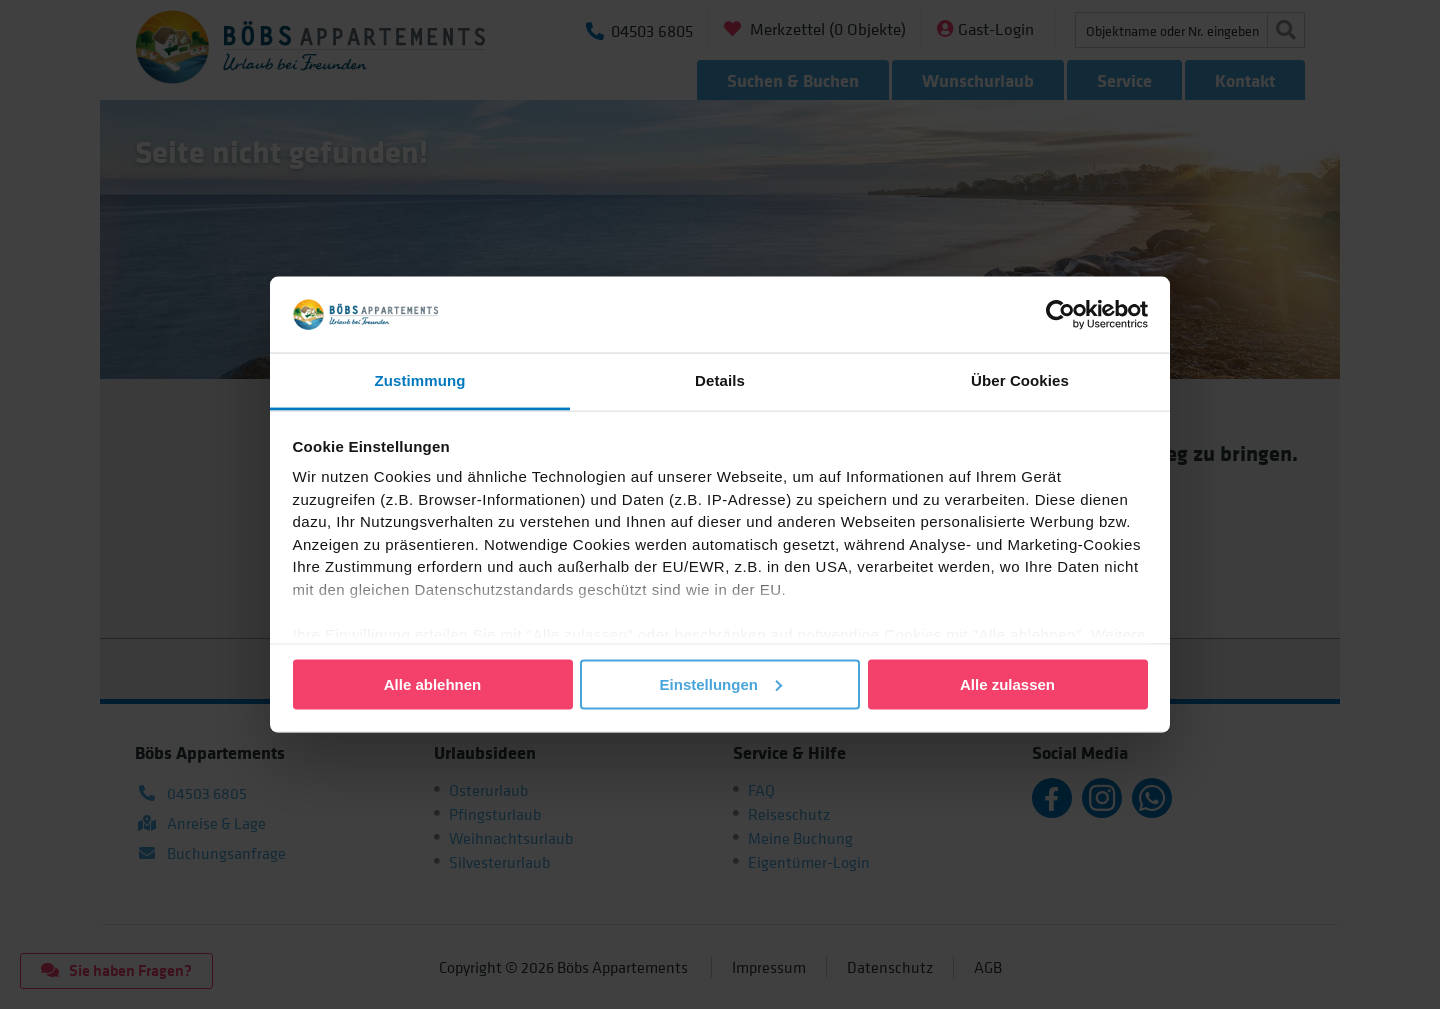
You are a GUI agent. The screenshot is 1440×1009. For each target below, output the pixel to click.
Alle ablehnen (433, 683)
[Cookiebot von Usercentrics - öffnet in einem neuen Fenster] (1060, 314)
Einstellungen (721, 683)
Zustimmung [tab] (420, 380)
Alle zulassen (1007, 683)
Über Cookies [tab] (1020, 380)
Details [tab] (720, 380)
